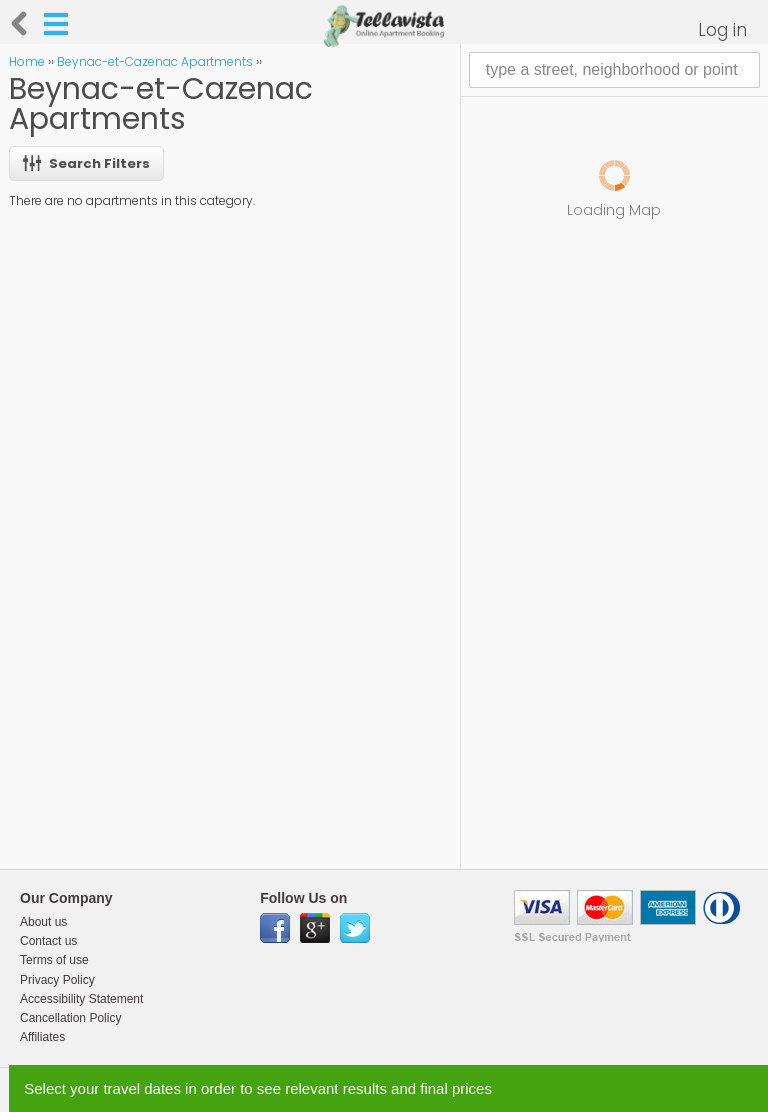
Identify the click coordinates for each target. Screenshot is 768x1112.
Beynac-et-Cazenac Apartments (155, 61)
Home (27, 61)
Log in (722, 30)
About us (43, 922)
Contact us (48, 941)
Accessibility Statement (81, 999)
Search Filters (86, 163)
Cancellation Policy (70, 1018)
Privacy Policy (57, 980)
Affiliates (42, 1037)
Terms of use (54, 960)
